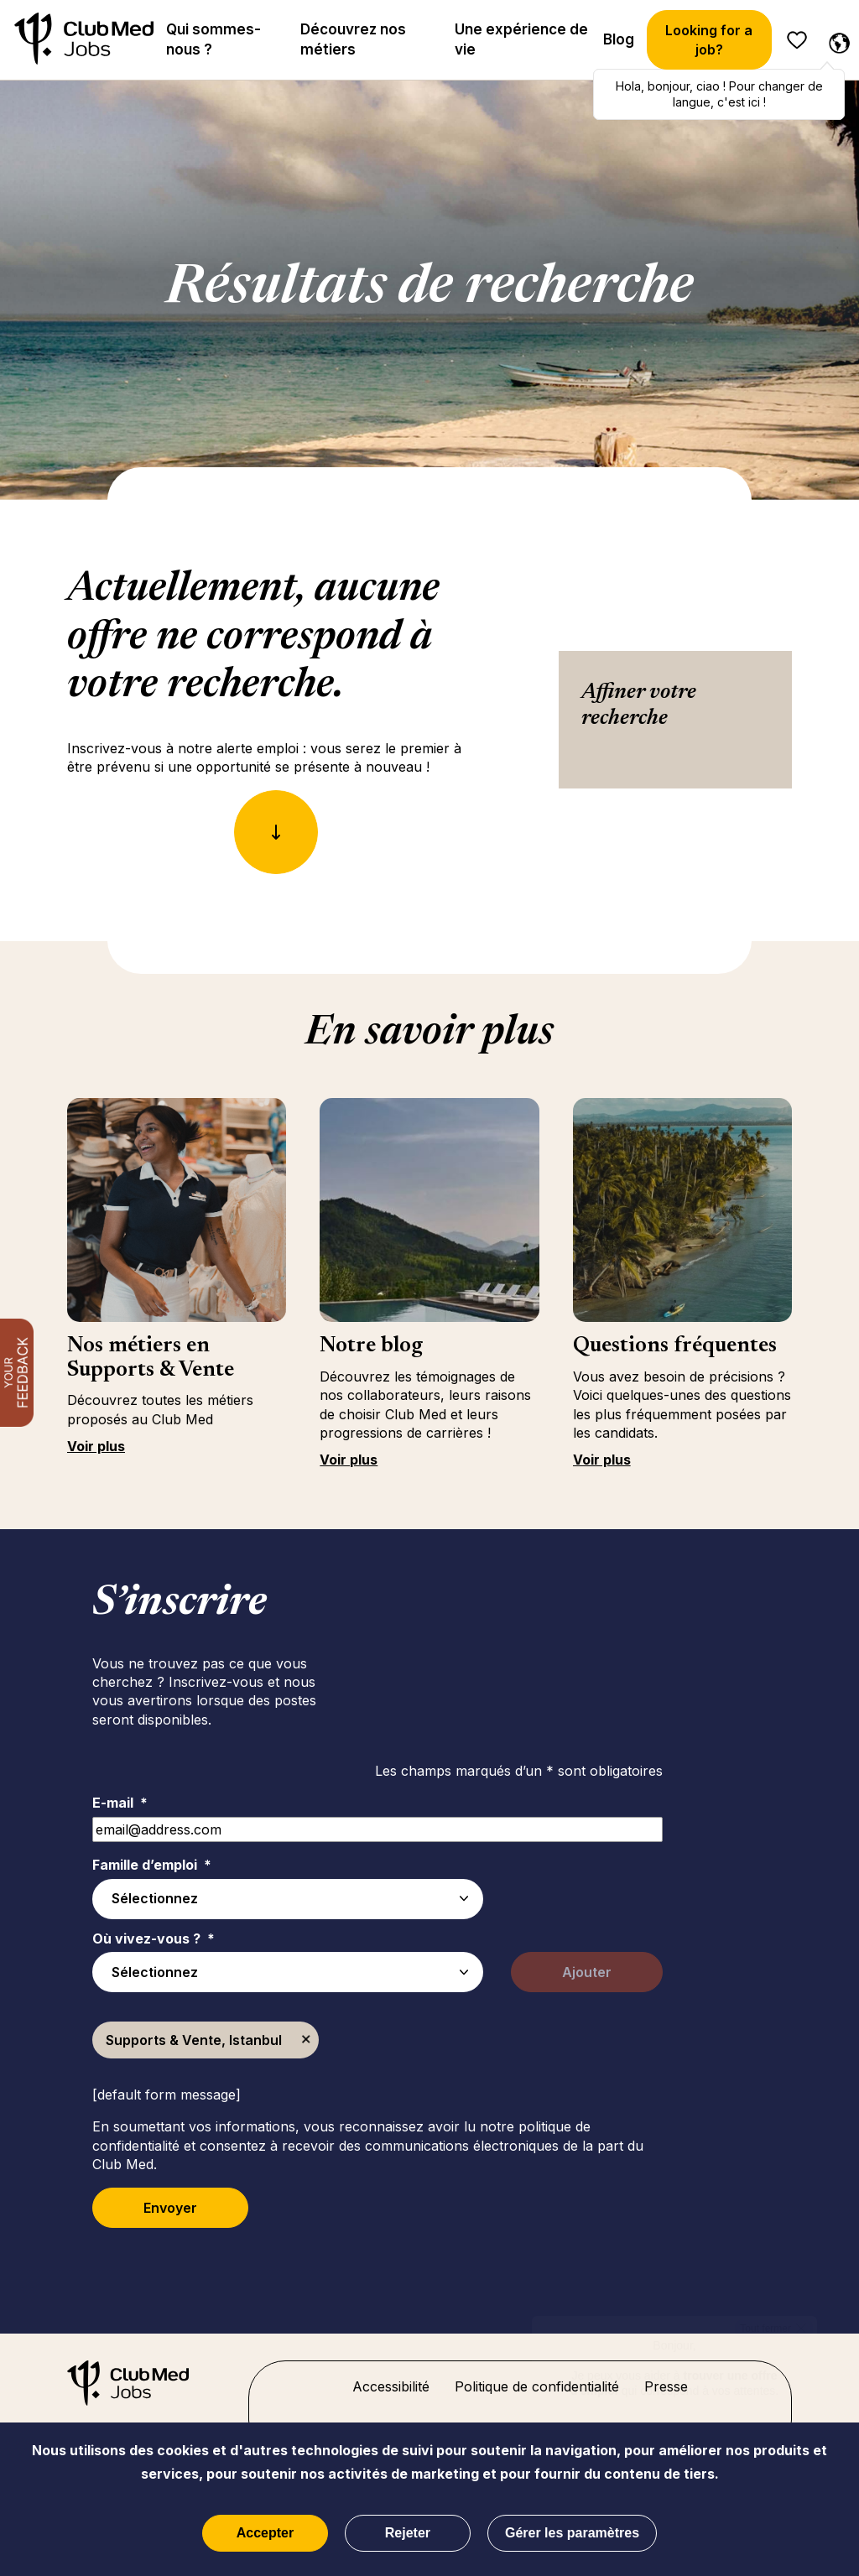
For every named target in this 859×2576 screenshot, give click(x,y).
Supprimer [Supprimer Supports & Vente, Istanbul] (306, 2040)
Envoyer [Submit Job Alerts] (170, 2207)
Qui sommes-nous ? (213, 39)
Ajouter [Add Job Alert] (587, 1972)
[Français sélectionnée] (835, 40)
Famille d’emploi (151, 1864)
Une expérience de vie (521, 39)
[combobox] (287, 1972)
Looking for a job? (708, 39)
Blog (618, 39)
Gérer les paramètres (572, 2533)
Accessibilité (391, 2386)
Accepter (265, 2533)
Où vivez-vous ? (153, 1938)
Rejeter (407, 2533)
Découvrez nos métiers (353, 39)
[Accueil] (84, 40)
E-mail (120, 1802)
